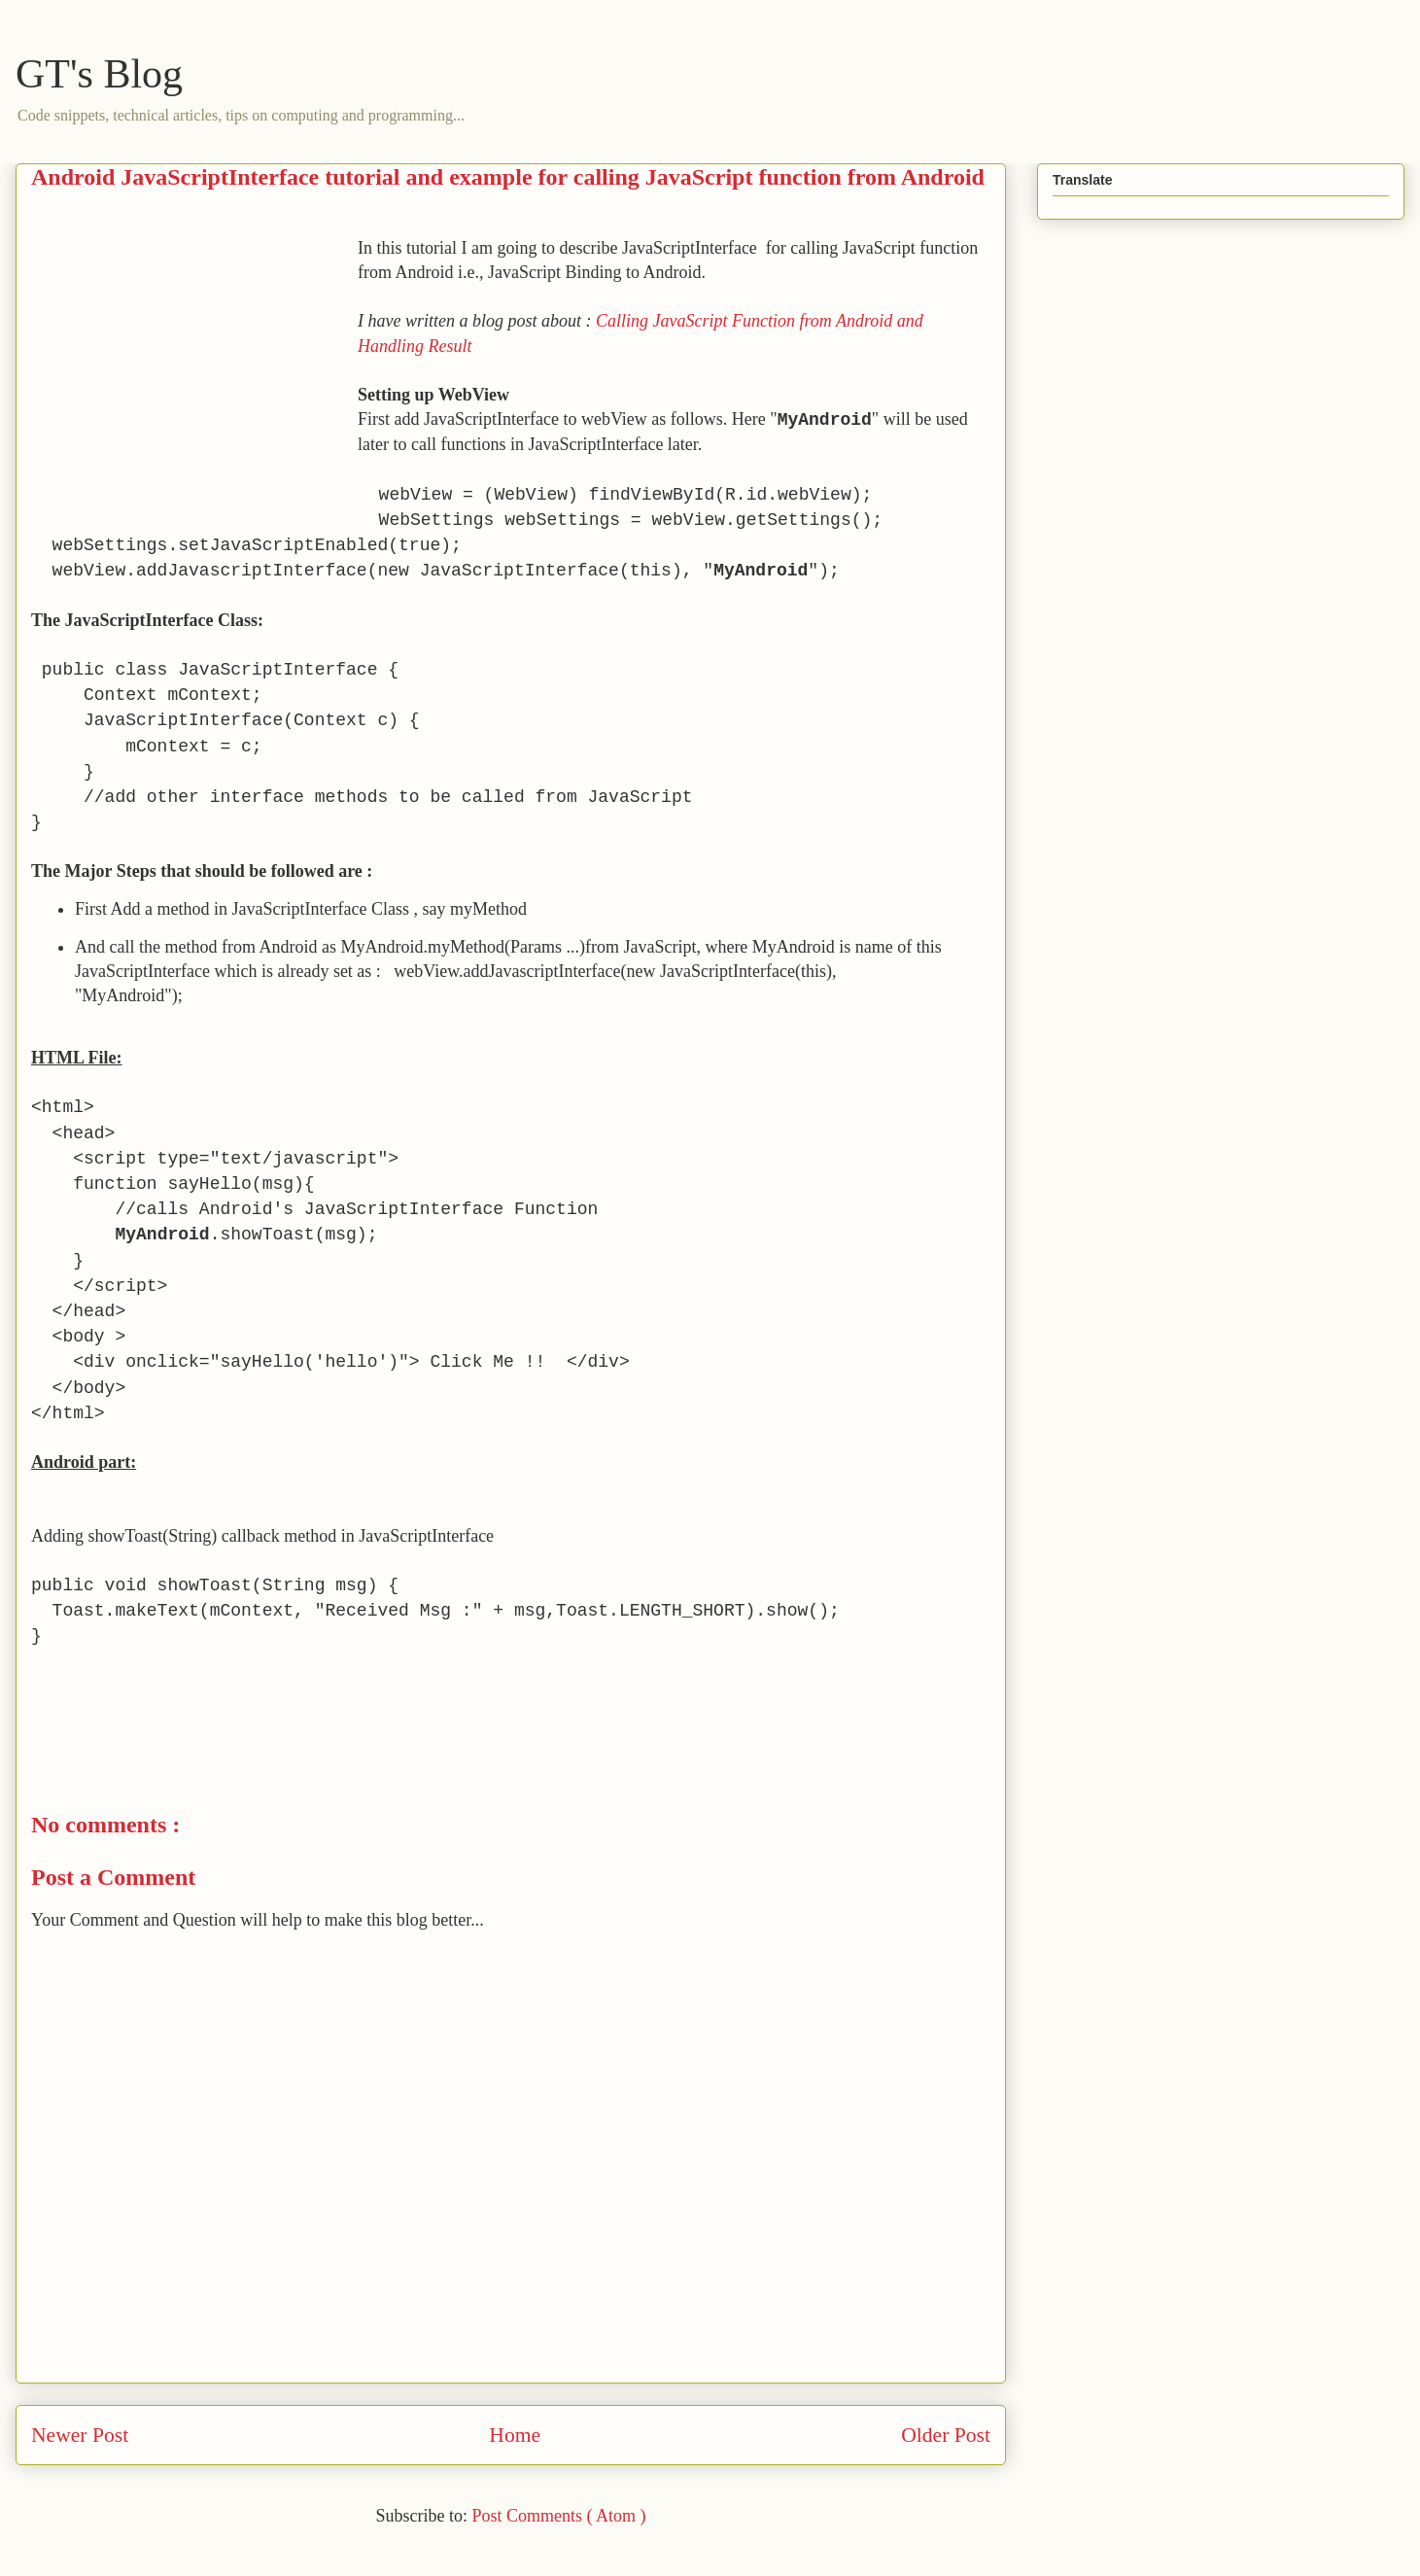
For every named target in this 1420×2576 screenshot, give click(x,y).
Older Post (945, 2435)
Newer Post (79, 2435)
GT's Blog (99, 74)
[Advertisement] (194, 372)
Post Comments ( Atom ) (558, 2515)
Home (514, 2435)
